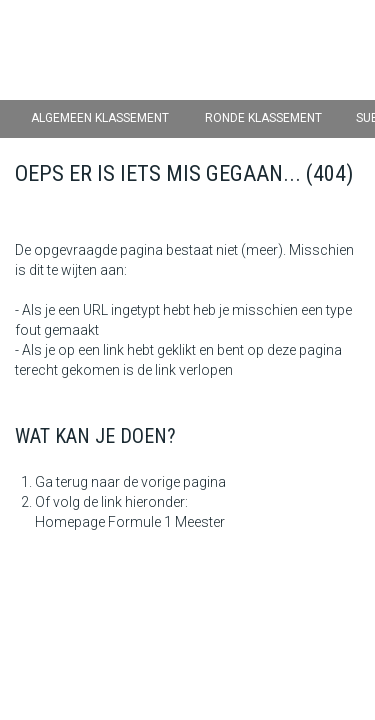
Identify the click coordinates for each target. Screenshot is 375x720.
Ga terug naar (77, 482)
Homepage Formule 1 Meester (130, 522)
